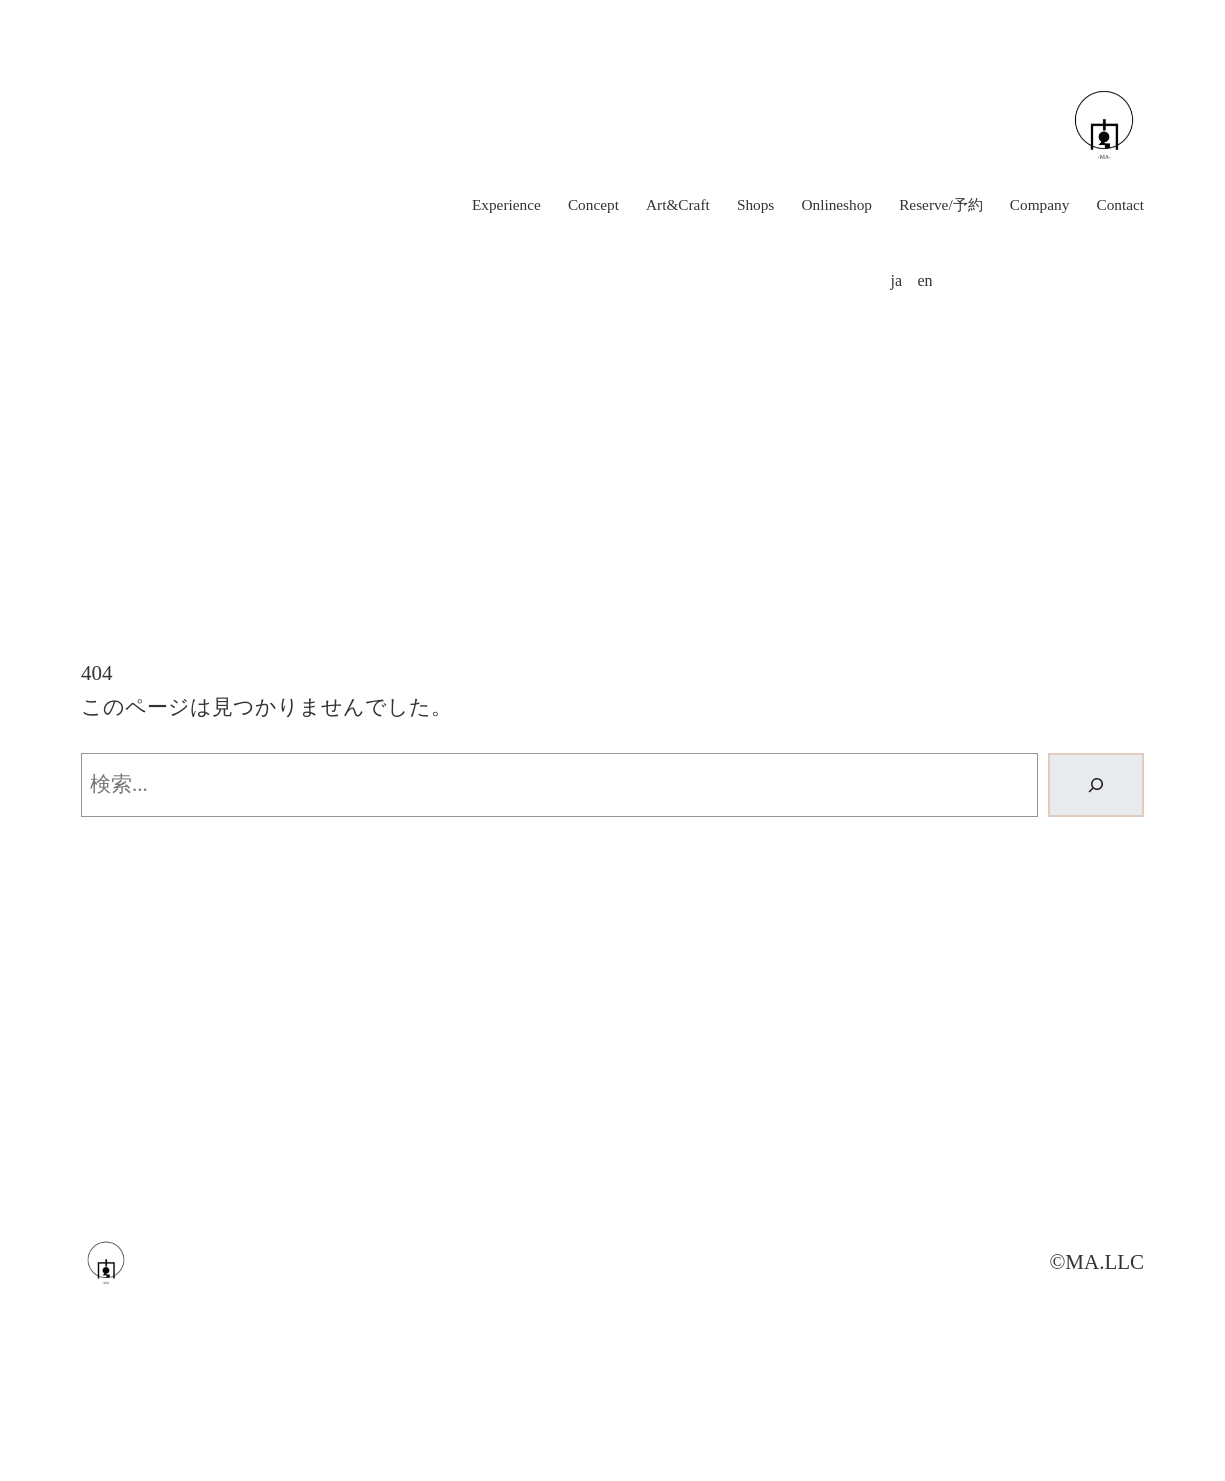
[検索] (1096, 785)
